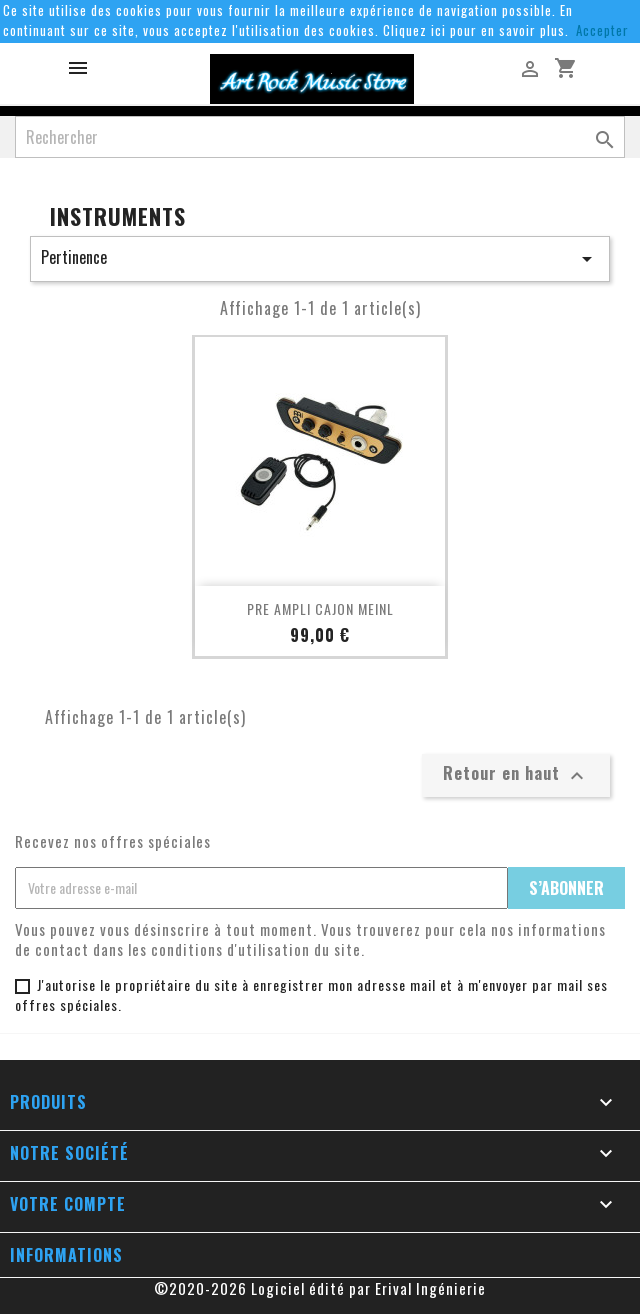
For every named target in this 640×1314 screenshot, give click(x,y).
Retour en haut (516, 774)
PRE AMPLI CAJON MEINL (320, 608)
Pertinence (320, 258)
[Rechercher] (320, 137)
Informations (66, 1255)
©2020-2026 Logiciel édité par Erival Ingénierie (320, 1288)
